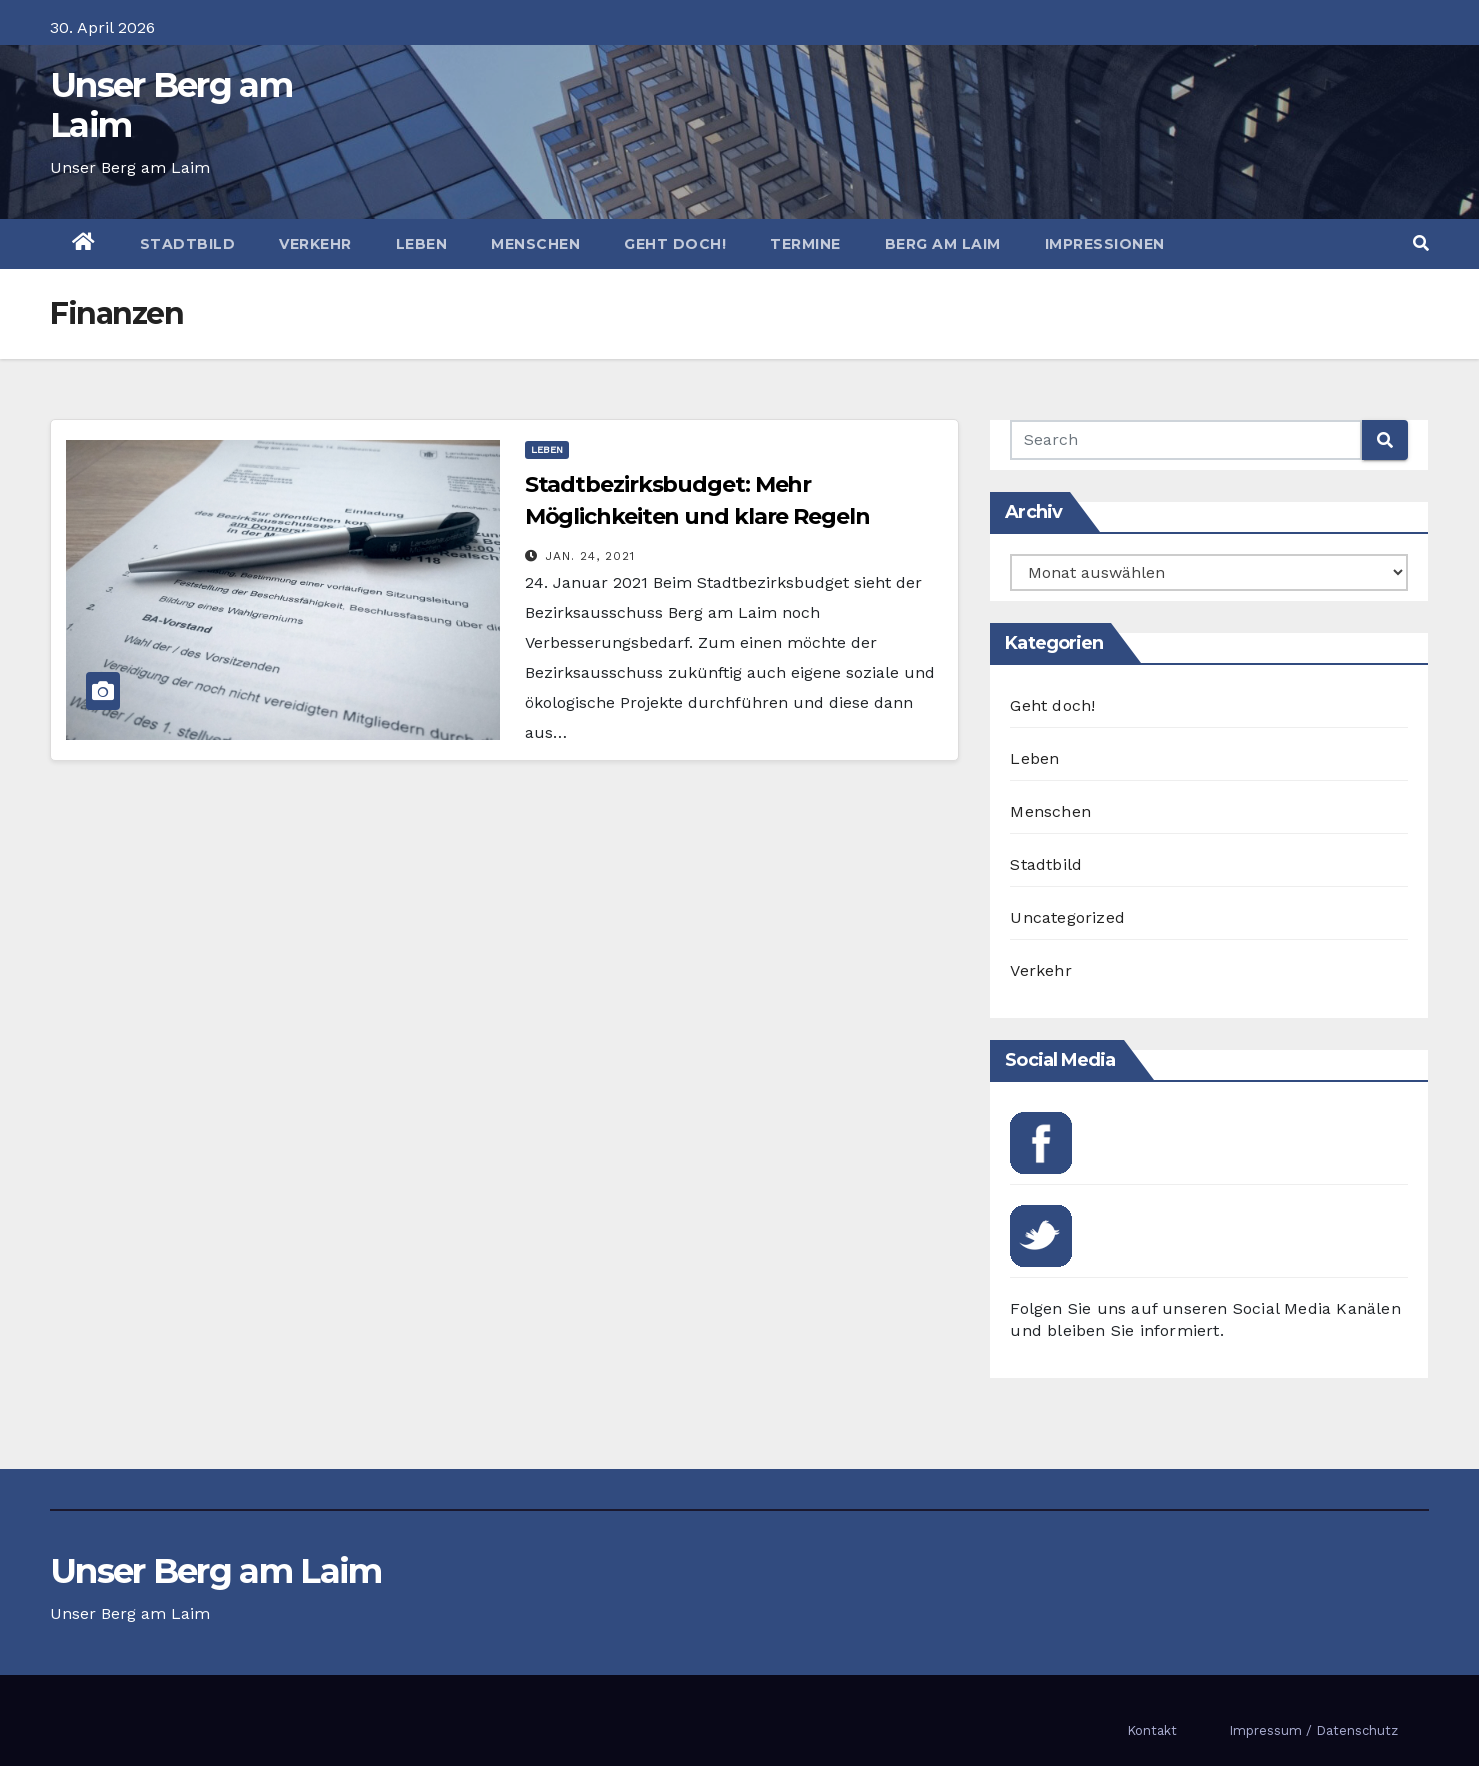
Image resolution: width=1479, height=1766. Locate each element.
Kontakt (1152, 1730)
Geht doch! (675, 244)
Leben (422, 244)
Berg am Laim (943, 244)
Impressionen (1105, 244)
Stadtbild (188, 244)
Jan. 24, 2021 (590, 556)
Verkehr (315, 244)
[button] (1421, 243)
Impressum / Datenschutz (1313, 1730)
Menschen (535, 244)
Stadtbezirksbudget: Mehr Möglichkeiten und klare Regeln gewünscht (697, 516)
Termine (805, 244)
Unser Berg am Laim (171, 105)
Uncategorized (1067, 917)
